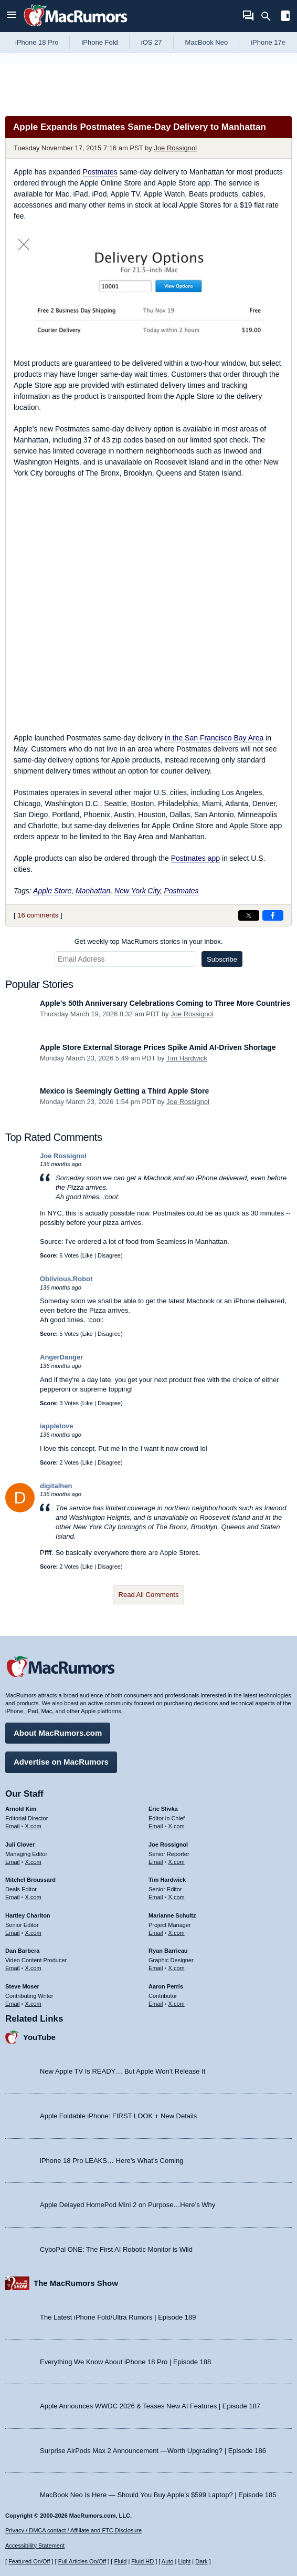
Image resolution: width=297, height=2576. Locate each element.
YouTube (39, 2037)
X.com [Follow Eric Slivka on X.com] (176, 1826)
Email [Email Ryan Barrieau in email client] (155, 1968)
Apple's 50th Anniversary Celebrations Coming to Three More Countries (165, 1003)
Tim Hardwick (186, 1058)
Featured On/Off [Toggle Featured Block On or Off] (29, 2561)
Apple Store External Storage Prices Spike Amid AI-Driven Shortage (157, 1047)
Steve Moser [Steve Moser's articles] (22, 1986)
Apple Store (52, 891)
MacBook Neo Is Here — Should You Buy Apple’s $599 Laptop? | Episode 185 (158, 2495)
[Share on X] (248, 915)
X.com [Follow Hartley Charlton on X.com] (33, 1933)
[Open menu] (11, 16)
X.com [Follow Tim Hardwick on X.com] (176, 1897)
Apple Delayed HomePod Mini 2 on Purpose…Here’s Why (127, 2205)
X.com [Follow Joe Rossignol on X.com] (176, 1862)
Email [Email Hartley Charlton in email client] (12, 1933)
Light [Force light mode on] (184, 2561)
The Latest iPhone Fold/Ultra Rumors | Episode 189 (118, 2317)
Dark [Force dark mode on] (201, 2561)
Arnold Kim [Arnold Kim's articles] (20, 1809)
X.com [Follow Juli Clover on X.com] (33, 1862)
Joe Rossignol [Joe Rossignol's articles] (168, 1844)
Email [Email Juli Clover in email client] (12, 1862)
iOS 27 (151, 42)
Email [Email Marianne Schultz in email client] (155, 1933)
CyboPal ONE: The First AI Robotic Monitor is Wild (116, 2249)
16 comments (37, 915)
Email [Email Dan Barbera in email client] (12, 1968)
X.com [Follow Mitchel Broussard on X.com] (33, 1897)
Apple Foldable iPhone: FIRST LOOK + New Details (118, 2116)
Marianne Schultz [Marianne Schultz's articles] (172, 1915)
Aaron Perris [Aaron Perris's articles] (165, 1986)
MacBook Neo (206, 42)
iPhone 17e (268, 42)
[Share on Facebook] (272, 915)
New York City (137, 891)
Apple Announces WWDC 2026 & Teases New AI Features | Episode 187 (150, 2406)
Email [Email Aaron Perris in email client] (155, 2004)
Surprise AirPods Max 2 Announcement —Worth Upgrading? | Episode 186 (153, 2451)
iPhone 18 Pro (36, 42)
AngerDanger (61, 1357)
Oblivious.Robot (66, 1279)
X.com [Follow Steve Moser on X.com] (33, 2004)
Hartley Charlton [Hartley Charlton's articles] (27, 1915)
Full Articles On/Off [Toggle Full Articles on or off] (82, 2561)
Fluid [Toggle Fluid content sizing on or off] (120, 2561)
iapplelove (56, 1426)
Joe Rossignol (175, 148)
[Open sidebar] (285, 17)
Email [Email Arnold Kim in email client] (12, 1826)
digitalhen (56, 1486)
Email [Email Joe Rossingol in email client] (155, 1862)
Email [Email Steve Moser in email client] (12, 2004)
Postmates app (195, 858)
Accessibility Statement (35, 2545)
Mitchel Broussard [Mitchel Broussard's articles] (30, 1880)
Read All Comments (149, 1595)
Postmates (100, 172)
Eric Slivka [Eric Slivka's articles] (163, 1809)
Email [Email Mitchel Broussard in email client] (12, 1897)
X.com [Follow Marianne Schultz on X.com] (176, 1933)
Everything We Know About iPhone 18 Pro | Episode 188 (125, 2362)
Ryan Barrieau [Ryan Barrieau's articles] (168, 1951)
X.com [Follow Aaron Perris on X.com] (176, 2004)
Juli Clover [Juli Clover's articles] (20, 1844)
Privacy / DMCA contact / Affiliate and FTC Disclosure (73, 2530)
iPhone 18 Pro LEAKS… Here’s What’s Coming (111, 2161)
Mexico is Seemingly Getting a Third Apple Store (124, 1091)
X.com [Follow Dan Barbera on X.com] (33, 1968)
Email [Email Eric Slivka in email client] (155, 1826)
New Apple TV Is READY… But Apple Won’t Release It (122, 2071)
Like (87, 1255)
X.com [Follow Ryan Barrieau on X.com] (176, 1968)
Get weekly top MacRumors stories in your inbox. (149, 941)
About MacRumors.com (58, 1732)
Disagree (109, 1255)
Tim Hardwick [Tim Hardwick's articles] (167, 1880)
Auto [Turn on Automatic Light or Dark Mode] (168, 2561)
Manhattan (93, 891)
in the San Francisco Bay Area (214, 738)
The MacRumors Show (76, 2283)
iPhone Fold (99, 42)
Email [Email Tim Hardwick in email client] (155, 1897)
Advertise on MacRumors (61, 1761)
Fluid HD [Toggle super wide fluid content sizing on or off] (142, 2561)
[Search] (269, 16)
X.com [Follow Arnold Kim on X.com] (33, 1826)
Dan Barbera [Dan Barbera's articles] (22, 1951)
